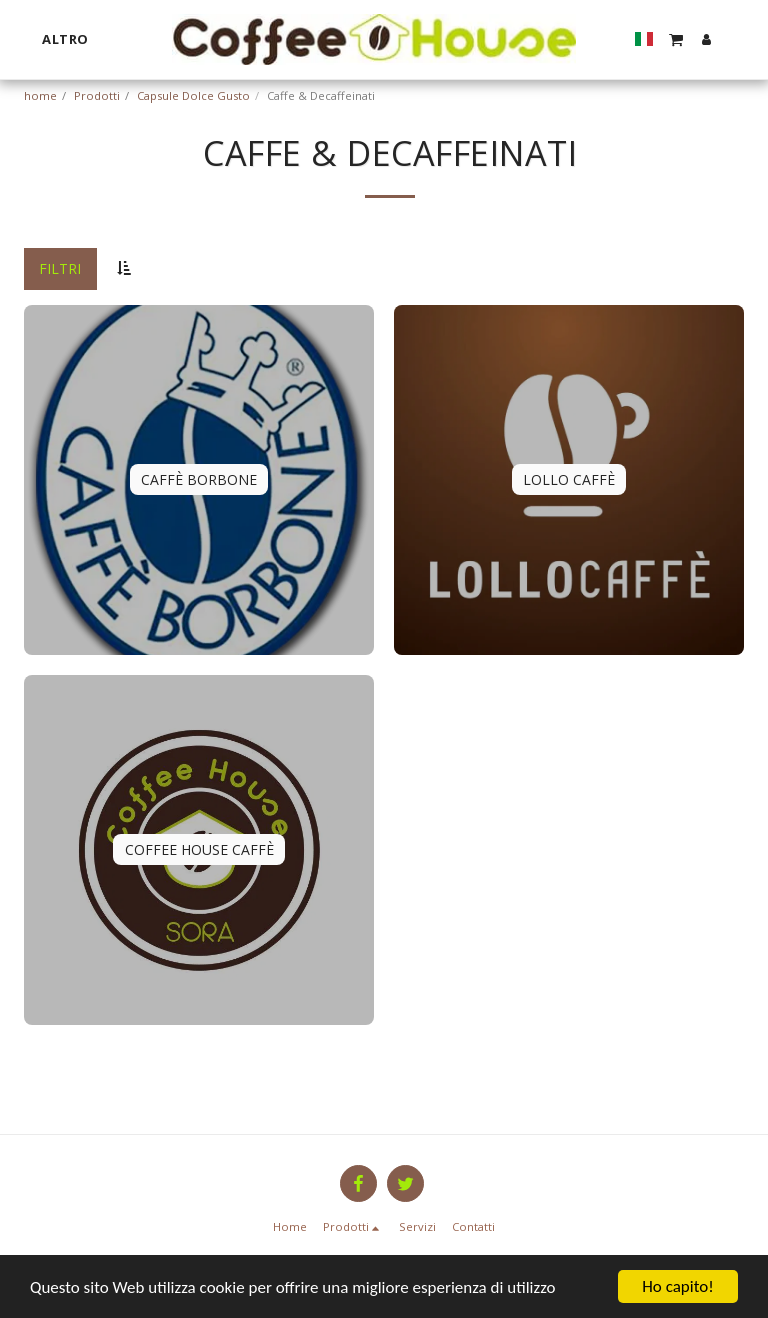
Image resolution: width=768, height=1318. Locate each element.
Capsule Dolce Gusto (193, 95)
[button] (676, 39)
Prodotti (97, 95)
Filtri (60, 268)
